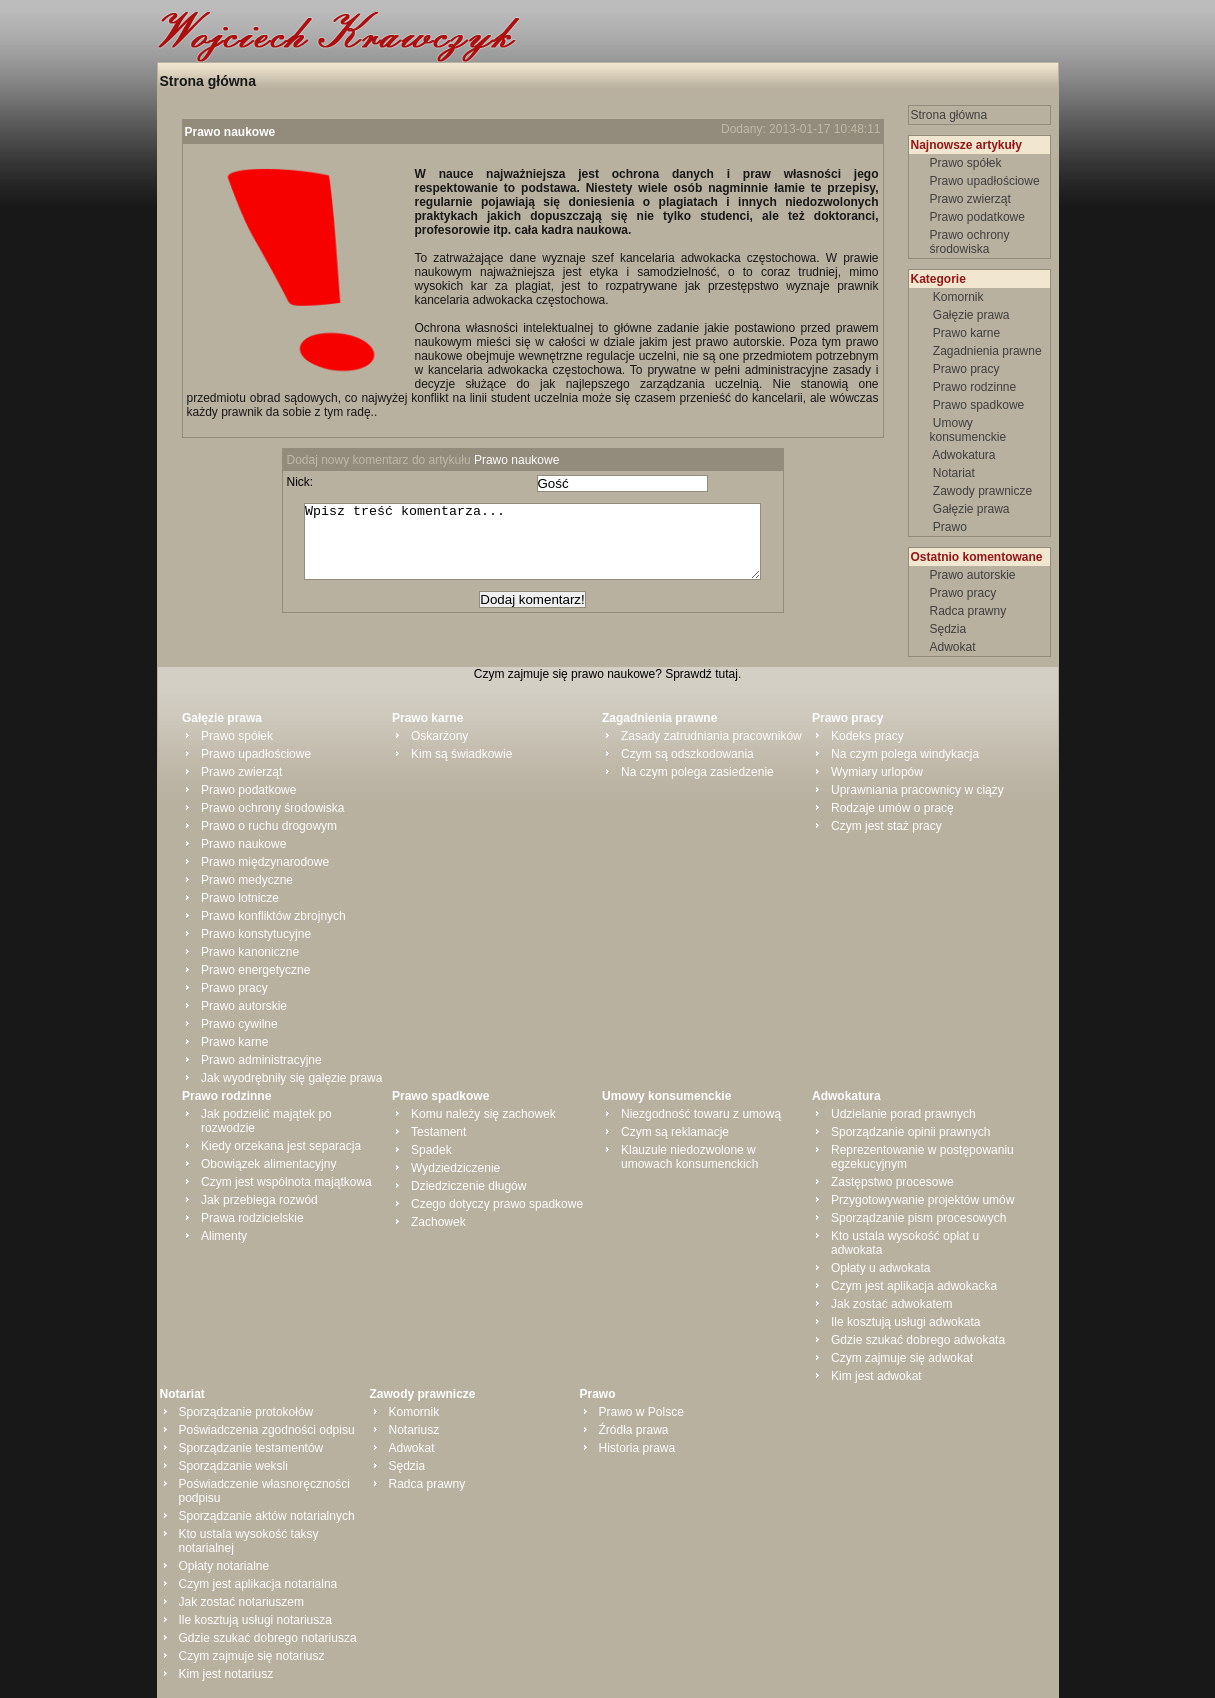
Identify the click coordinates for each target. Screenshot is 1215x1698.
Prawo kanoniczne (250, 952)
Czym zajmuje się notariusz (252, 1656)
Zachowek (438, 1222)
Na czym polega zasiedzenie (697, 772)
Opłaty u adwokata (880, 1268)
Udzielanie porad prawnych (903, 1114)
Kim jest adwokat (876, 1376)
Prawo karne (967, 333)
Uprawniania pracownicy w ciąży (917, 790)
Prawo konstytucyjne (256, 934)
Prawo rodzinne (975, 387)
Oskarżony (439, 736)
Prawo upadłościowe (985, 181)
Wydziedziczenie (455, 1168)
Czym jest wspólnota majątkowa (286, 1182)
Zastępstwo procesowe (892, 1182)
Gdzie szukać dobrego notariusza (268, 1638)
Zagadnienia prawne (987, 351)
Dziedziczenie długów (468, 1186)
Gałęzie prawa (971, 315)
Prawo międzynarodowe (265, 862)
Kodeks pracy (867, 736)
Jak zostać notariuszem (241, 1602)
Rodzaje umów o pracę (892, 808)
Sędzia (948, 629)
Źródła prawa (634, 1430)
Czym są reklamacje (675, 1132)
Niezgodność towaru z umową (701, 1114)
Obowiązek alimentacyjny (268, 1164)
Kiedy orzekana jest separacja (281, 1146)
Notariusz (414, 1430)
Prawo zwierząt (970, 199)
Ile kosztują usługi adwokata (905, 1322)
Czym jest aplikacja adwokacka (914, 1286)
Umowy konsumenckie (970, 430)
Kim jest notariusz (226, 1674)
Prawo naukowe (230, 132)
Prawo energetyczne (255, 970)
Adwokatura (964, 455)
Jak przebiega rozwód (259, 1200)
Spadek (431, 1150)
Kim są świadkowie (461, 754)
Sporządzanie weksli (233, 1466)
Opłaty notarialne (224, 1566)
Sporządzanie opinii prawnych (910, 1132)
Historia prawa (637, 1448)
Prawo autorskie (973, 575)
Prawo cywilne (239, 1024)
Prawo (950, 527)
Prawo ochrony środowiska (970, 242)
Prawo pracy (966, 369)
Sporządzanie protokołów (246, 1412)
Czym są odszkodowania (687, 754)
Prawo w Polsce (641, 1412)
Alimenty (224, 1236)
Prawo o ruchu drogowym (269, 826)
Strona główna (208, 81)
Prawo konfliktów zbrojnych (273, 916)
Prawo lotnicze (240, 898)
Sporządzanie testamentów (251, 1448)
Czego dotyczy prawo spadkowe (497, 1204)
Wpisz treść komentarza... (543, 549)
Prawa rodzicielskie (252, 1218)
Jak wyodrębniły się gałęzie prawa (291, 1078)
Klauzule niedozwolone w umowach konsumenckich (689, 1157)
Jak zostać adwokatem (891, 1304)
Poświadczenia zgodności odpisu (267, 1430)
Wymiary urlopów (877, 772)
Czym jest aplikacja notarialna (258, 1584)
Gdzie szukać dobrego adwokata (918, 1340)
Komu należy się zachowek (483, 1114)
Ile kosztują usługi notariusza (255, 1620)
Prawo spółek (966, 163)
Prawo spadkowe (979, 405)
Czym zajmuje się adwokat (902, 1358)
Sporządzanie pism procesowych (918, 1218)
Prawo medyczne (247, 880)
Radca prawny (968, 611)
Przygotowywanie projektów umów (922, 1200)
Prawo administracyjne (261, 1060)
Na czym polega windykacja (905, 754)
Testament (438, 1132)
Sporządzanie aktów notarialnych (267, 1516)
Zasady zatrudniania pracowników (711, 736)
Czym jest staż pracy (886, 826)
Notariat (954, 473)
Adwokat (953, 647)
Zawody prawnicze (983, 491)
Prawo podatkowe (977, 217)
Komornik (958, 297)
